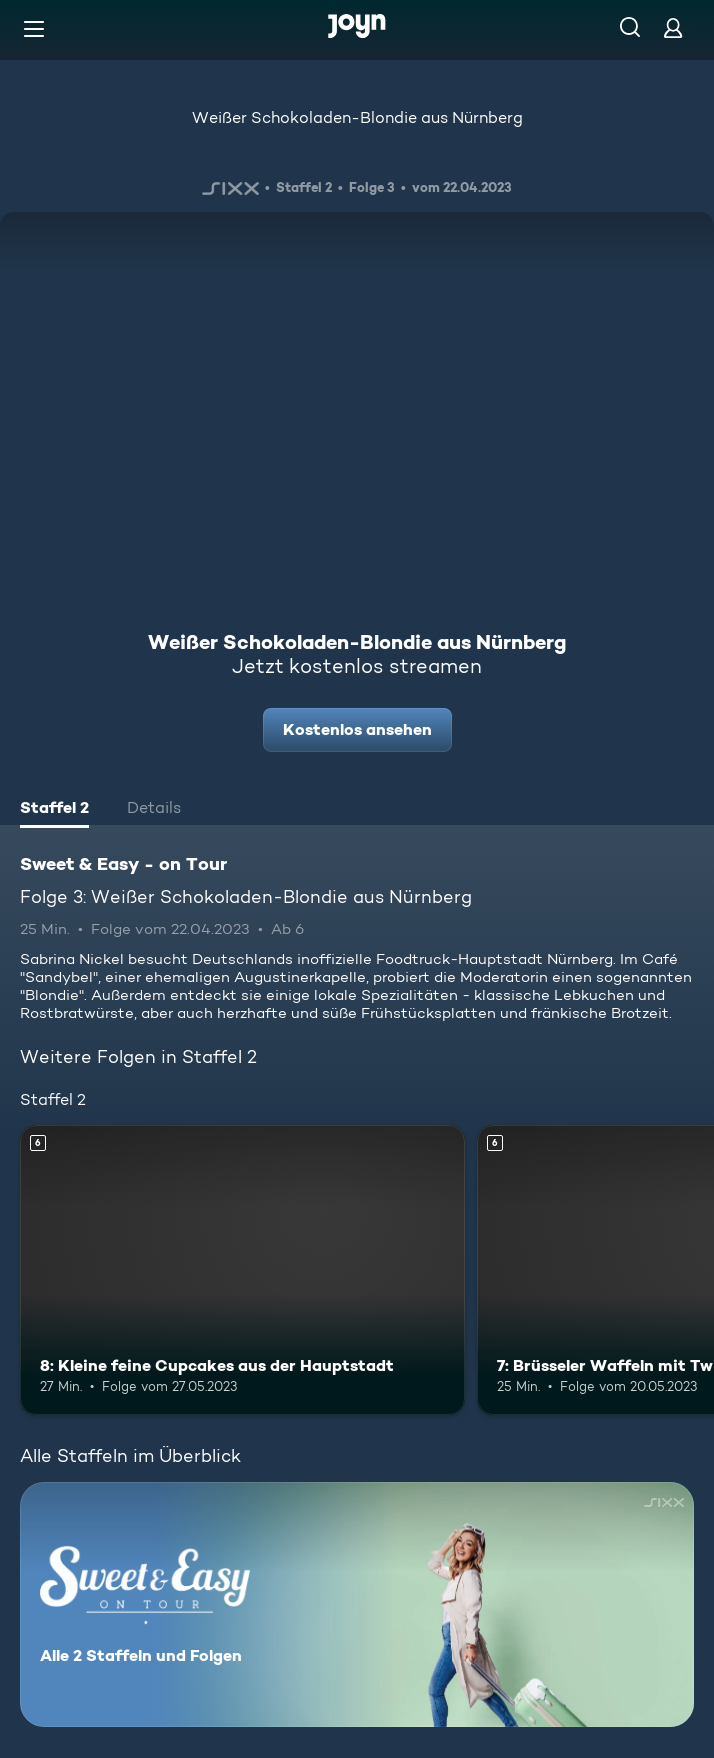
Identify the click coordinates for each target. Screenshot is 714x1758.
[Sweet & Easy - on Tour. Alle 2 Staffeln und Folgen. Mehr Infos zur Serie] (357, 1604)
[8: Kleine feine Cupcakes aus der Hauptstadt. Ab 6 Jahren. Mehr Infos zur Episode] (242, 1269)
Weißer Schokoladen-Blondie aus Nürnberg (357, 117)
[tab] (54, 810)
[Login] (673, 27)
